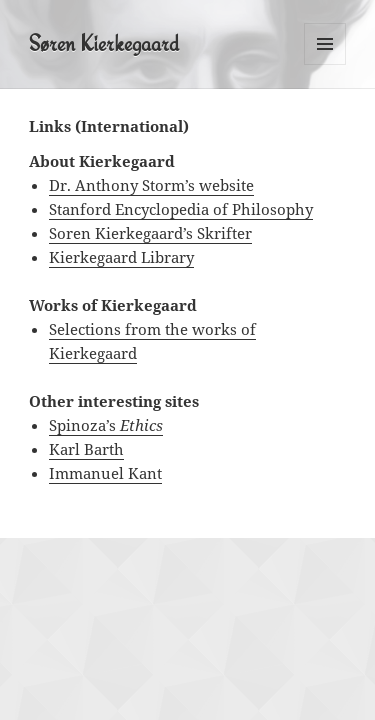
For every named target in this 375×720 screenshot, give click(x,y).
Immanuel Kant (105, 473)
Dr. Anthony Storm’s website (151, 185)
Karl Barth (86, 449)
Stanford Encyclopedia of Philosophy (181, 209)
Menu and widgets (325, 64)
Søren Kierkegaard (104, 43)
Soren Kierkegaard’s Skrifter (150, 233)
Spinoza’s (106, 425)
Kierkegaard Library (121, 257)
